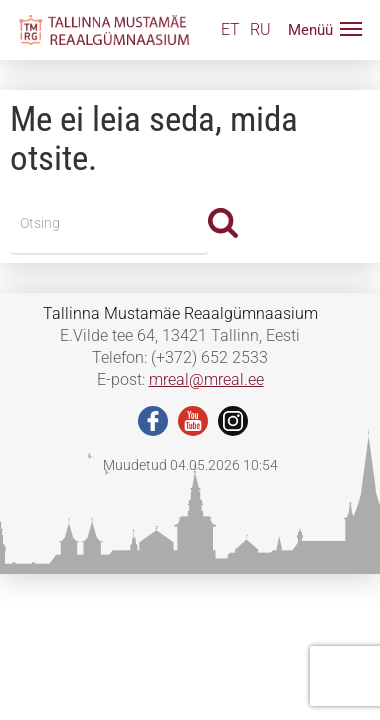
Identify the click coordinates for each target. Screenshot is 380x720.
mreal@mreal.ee (206, 379)
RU (260, 29)
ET (230, 29)
